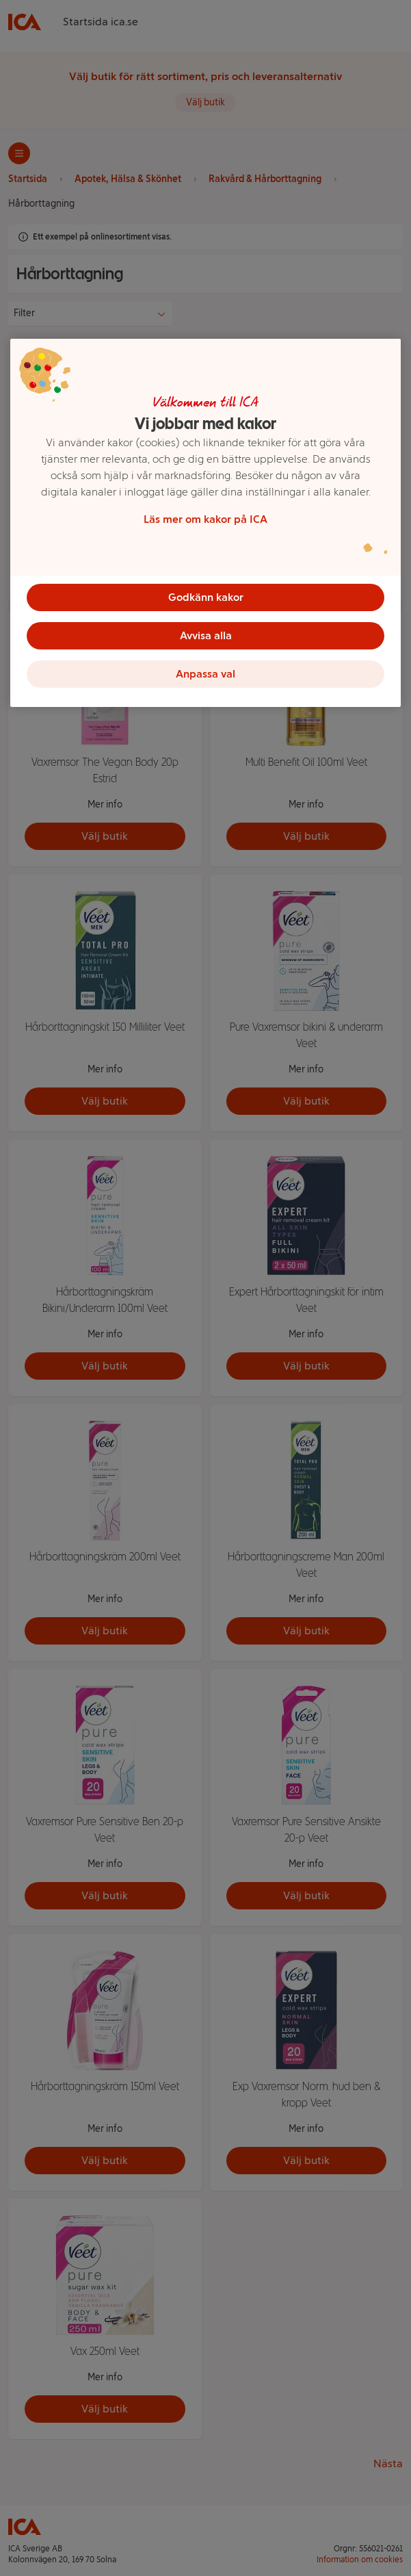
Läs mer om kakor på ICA (205, 519)
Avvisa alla (206, 635)
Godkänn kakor (205, 597)
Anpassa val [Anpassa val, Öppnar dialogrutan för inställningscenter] (205, 673)
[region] (205, 523)
